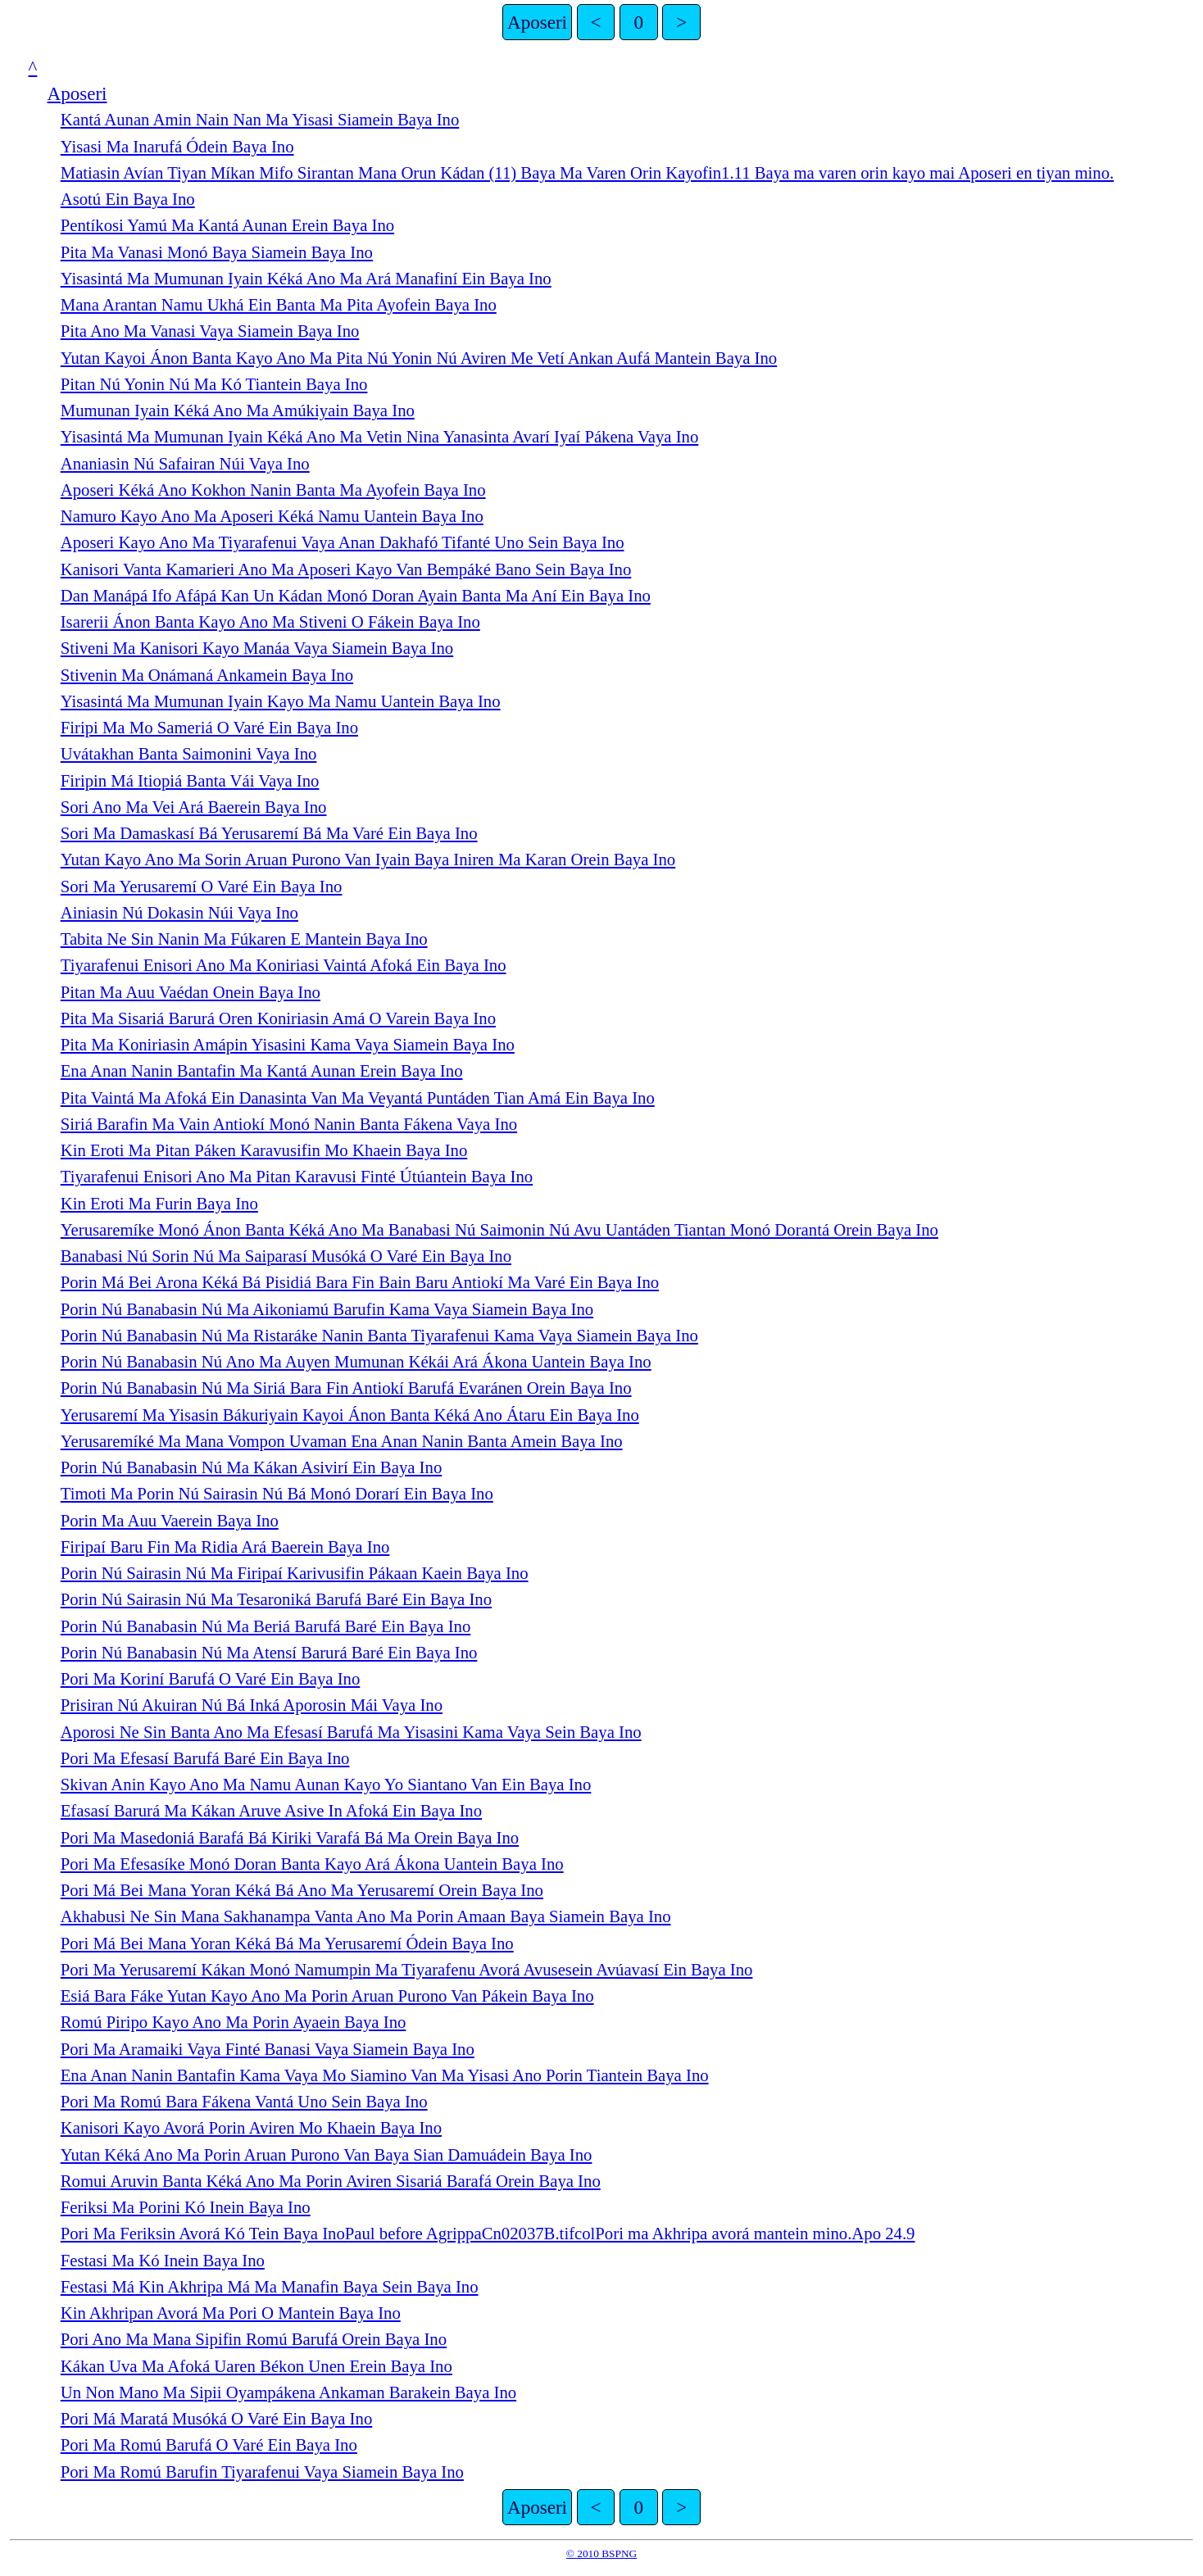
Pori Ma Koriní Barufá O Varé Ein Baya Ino (211, 1679)
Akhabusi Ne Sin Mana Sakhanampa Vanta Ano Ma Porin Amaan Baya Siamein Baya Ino (366, 1916)
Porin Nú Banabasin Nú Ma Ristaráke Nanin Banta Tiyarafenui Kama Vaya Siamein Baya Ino (379, 1336)
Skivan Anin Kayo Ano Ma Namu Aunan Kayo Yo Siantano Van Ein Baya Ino (326, 1785)
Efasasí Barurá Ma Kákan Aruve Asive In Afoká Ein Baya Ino (271, 1811)
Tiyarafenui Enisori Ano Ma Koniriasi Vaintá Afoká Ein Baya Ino (283, 965)
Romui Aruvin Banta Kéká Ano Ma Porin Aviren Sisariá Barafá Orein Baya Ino (331, 2181)
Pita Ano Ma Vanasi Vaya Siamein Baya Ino (210, 331)
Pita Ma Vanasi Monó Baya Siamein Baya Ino (217, 252)
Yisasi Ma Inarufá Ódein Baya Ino (177, 147)
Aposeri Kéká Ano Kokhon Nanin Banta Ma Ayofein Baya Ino (273, 490)
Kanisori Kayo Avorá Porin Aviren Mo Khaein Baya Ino (251, 2128)
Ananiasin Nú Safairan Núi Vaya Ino (185, 464)
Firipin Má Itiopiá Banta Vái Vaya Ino (190, 781)
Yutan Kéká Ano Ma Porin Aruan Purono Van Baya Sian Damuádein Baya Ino (326, 2155)
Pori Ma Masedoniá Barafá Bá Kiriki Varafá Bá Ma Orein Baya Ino (290, 1838)
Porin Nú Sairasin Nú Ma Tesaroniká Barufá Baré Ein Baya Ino (276, 1599)
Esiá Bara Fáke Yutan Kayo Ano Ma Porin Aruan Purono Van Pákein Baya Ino (327, 1996)
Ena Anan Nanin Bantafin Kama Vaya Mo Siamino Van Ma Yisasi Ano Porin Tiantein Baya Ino (385, 2075)
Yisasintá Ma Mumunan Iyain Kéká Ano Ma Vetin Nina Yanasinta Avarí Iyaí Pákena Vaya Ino (380, 437)
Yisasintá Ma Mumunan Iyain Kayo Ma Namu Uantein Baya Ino (281, 701)
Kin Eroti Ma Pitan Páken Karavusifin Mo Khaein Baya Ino (264, 1150)
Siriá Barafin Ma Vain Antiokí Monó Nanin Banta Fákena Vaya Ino (289, 1124)
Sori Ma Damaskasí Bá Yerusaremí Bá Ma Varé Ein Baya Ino (269, 833)
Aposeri (537, 22)
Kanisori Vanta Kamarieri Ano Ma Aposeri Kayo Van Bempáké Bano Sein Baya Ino (346, 569)
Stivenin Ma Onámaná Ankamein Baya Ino (207, 675)
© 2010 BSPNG (601, 2553)
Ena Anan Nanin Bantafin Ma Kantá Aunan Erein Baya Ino (262, 1071)
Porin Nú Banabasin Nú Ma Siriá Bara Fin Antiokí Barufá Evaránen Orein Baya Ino (346, 1388)
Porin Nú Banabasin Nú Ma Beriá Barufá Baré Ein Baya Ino (266, 1626)
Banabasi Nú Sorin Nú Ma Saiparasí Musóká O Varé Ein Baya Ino (286, 1256)
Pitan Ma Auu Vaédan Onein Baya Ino (190, 992)
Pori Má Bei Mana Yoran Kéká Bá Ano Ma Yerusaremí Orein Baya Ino (302, 1890)
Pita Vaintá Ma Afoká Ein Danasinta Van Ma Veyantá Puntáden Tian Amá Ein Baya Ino (358, 1098)
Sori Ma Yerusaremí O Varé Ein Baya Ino (202, 887)
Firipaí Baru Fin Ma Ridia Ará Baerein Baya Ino (225, 1547)
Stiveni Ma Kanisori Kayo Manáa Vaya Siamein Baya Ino (257, 648)
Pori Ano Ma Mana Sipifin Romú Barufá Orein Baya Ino (254, 2339)
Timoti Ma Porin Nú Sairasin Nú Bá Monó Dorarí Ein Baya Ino (277, 1494)
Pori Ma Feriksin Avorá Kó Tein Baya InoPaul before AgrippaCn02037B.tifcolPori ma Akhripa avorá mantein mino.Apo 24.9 (488, 2234)
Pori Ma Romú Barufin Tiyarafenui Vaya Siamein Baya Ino (262, 2472)
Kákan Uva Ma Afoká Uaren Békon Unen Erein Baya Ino (256, 2366)
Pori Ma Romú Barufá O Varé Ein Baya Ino (209, 2445)
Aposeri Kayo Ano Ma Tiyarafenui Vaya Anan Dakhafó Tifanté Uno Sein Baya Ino (342, 542)
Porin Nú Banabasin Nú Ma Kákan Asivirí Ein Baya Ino (252, 1467)
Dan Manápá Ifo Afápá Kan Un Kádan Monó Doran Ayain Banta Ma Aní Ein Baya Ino (356, 596)
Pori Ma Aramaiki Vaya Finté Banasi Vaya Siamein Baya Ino (267, 2049)
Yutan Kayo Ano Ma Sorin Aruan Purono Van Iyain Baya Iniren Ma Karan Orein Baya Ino (368, 859)
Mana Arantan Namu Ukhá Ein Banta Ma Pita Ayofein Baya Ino (279, 305)
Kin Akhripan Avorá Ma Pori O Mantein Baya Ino (231, 2313)
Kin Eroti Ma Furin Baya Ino (159, 1204)
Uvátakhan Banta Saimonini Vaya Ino (189, 754)
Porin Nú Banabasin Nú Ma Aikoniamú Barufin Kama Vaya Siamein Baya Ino (327, 1309)
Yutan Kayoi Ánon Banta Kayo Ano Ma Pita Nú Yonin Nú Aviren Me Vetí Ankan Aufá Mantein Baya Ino (419, 358)
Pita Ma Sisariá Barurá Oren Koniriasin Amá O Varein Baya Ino (278, 1018)
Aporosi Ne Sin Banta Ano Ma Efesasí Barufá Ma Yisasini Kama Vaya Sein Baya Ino (351, 1732)
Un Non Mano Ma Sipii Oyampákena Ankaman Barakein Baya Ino (288, 2392)
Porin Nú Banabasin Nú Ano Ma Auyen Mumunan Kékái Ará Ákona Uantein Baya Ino (356, 1362)
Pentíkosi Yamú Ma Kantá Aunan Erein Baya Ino (227, 225)
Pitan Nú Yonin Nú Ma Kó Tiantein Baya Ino (214, 384)
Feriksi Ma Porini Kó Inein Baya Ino (186, 2207)
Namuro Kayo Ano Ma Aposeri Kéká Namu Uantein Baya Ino (272, 516)
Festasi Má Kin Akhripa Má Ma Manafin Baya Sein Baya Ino (270, 2287)
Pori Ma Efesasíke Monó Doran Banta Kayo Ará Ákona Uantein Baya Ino (312, 1864)
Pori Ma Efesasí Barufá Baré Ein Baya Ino (205, 1758)
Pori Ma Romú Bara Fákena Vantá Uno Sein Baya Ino (244, 2102)
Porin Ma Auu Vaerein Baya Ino (170, 1521)
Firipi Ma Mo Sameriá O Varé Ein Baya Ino (209, 728)
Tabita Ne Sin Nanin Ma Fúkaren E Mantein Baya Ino (244, 939)
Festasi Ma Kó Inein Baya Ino (163, 2261)
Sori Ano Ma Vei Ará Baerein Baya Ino (194, 807)
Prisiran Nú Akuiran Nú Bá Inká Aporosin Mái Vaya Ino (252, 1705)
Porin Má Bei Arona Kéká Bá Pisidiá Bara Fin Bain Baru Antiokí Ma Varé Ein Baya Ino (360, 1282)
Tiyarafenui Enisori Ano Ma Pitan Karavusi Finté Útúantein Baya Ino (297, 1177)
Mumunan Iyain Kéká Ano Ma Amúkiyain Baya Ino (238, 410)
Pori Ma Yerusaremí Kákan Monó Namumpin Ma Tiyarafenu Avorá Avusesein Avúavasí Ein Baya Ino (407, 1970)
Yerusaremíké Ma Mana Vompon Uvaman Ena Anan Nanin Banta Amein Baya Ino (342, 1441)
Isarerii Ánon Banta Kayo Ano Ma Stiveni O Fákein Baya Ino (270, 622)
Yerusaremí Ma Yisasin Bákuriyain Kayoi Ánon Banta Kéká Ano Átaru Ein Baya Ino (350, 1415)
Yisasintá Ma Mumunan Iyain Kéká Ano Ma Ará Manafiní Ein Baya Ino (306, 279)
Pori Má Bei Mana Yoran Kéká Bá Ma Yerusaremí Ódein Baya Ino (287, 1943)
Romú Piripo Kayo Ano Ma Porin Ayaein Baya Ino (233, 2022)
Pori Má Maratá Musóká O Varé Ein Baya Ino (217, 2419)
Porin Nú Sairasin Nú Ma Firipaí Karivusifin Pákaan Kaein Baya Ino (295, 1573)
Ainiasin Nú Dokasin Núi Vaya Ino (179, 913)
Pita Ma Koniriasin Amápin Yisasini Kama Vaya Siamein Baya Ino (288, 1045)
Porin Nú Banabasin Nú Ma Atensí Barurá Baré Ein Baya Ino (269, 1653)
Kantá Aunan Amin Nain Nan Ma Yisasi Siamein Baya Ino (260, 120)
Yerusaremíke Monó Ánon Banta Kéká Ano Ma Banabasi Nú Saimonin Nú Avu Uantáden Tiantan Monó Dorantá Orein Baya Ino (499, 1230)
